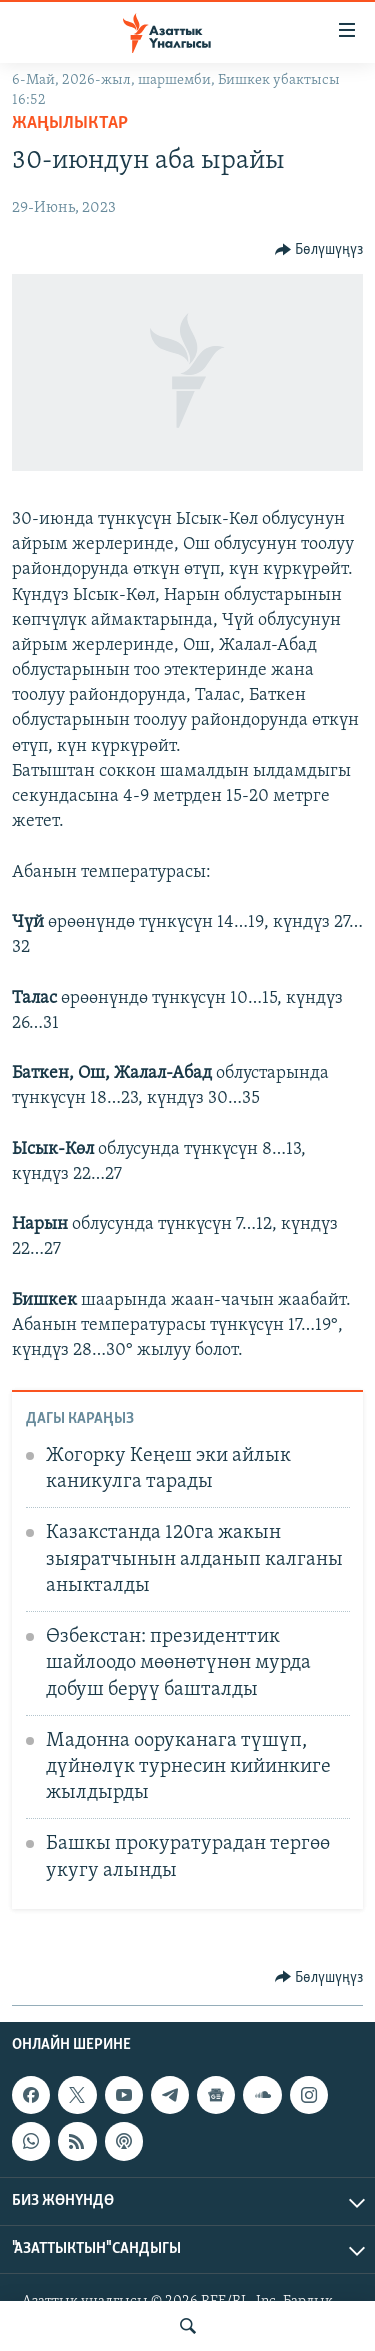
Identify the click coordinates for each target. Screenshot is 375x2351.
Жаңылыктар (70, 123)
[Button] (319, 250)
